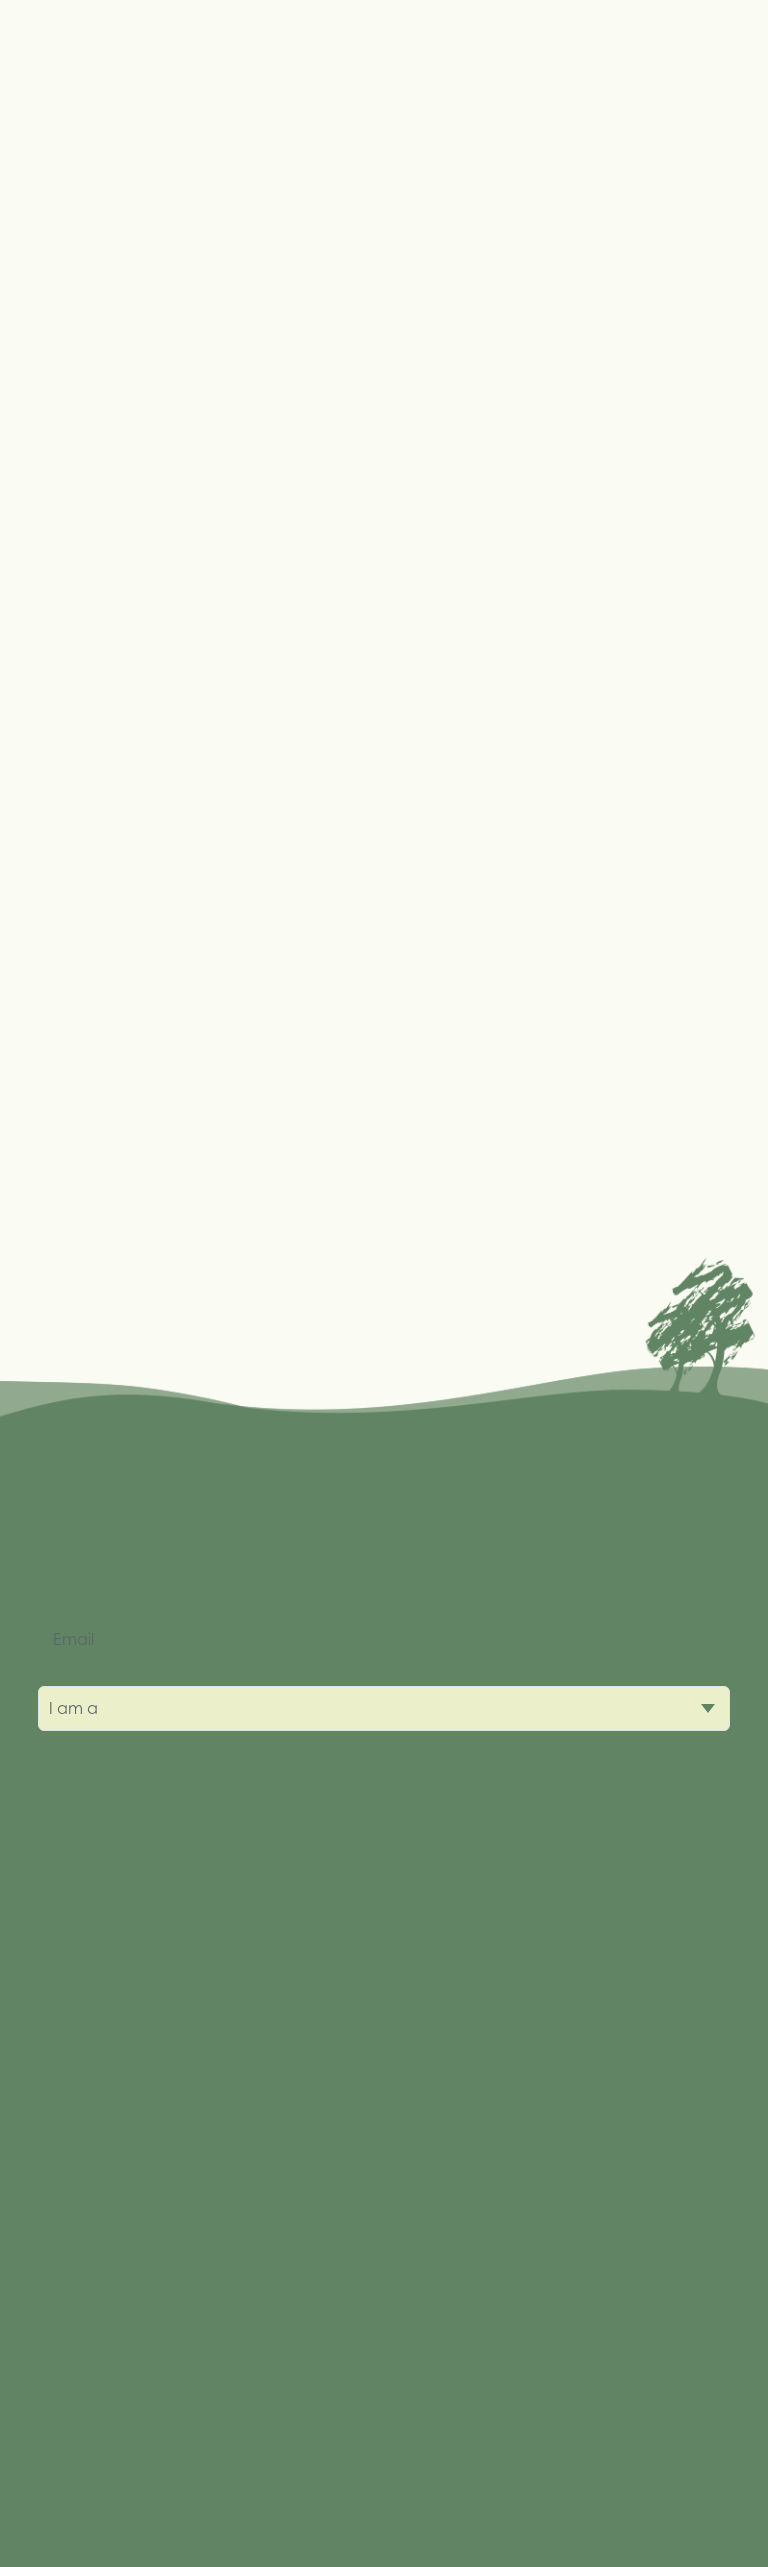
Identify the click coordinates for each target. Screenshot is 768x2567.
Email (73, 1639)
